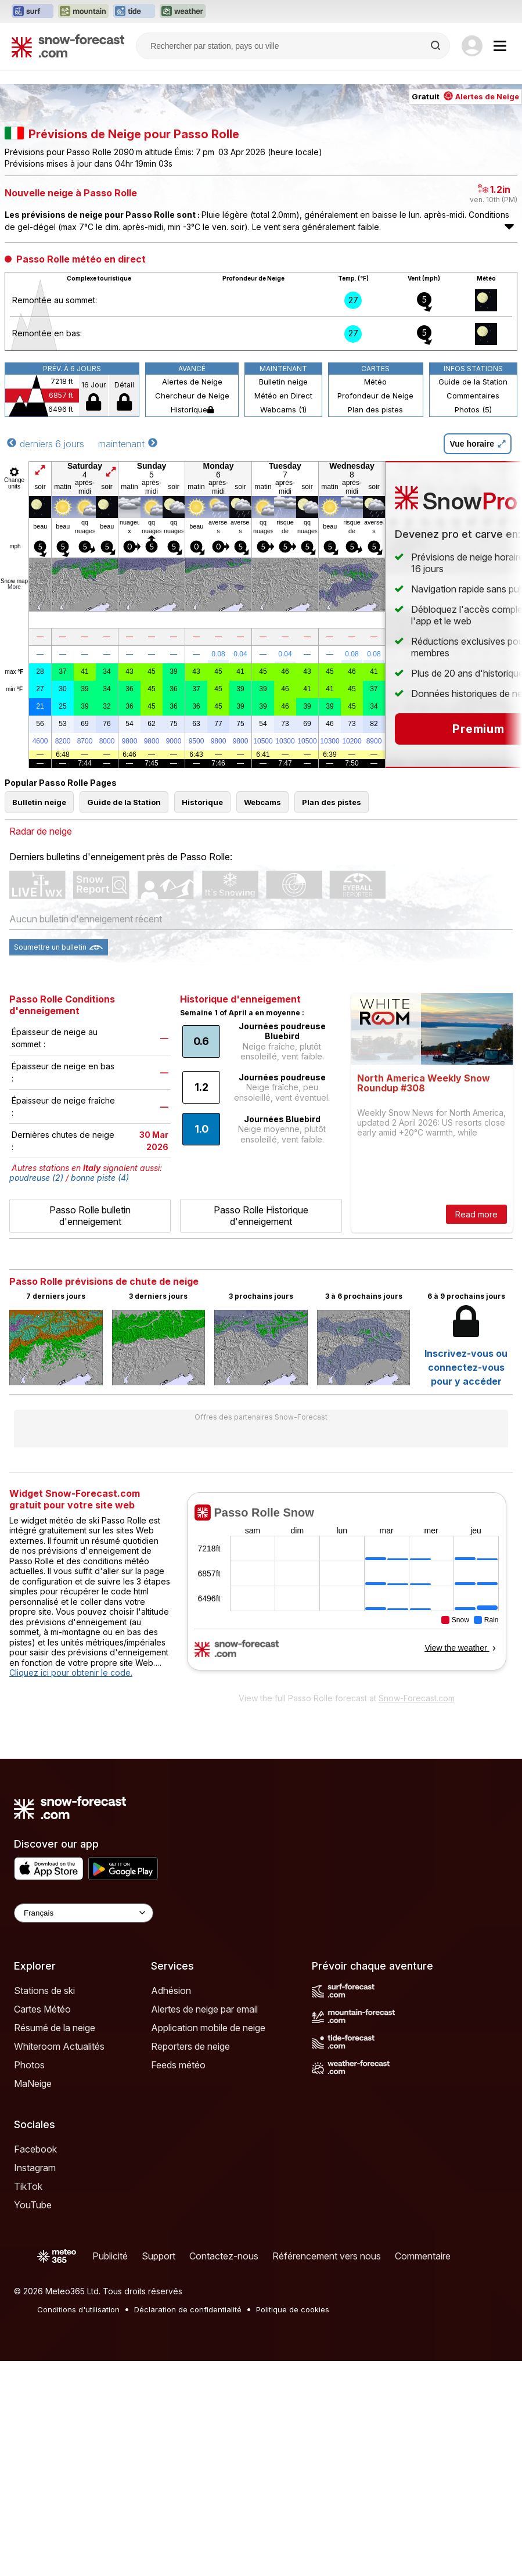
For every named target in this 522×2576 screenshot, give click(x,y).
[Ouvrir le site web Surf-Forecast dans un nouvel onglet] (32, 11)
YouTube (33, 2205)
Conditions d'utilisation (78, 2309)
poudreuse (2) (36, 1178)
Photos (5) (473, 409)
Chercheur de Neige (192, 395)
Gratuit (465, 96)
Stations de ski (44, 1990)
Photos (29, 2065)
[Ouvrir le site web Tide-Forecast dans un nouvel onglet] (134, 11)
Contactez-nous (223, 2256)
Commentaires (473, 395)
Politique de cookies (292, 2309)
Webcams (262, 802)
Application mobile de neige (208, 2028)
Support (158, 2256)
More (14, 587)
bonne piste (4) (100, 1178)
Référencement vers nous (326, 2256)
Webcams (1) (283, 409)
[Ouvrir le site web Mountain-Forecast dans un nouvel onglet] (83, 11)
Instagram (35, 2167)
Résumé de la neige (54, 2028)
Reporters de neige (190, 2046)
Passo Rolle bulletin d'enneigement (90, 1215)
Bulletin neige (283, 381)
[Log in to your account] (472, 45)
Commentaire (423, 2256)
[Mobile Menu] (499, 45)
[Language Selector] (83, 1913)
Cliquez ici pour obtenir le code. (70, 1672)
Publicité (110, 2256)
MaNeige (33, 2083)
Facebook (35, 2149)
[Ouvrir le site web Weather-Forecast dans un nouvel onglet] (183, 11)
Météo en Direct (283, 395)
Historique (192, 409)
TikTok (28, 2186)
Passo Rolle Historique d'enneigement (261, 1215)
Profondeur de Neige (375, 395)
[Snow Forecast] (68, 46)
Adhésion (171, 1990)
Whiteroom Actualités (59, 2046)
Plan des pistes (375, 409)
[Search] (436, 46)
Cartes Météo (42, 2009)
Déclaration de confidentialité (188, 2309)
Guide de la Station (472, 381)
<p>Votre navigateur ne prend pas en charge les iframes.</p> (346, 1589)
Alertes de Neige (192, 381)
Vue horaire (477, 443)
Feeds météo (178, 2065)
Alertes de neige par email (204, 2009)
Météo (375, 381)
